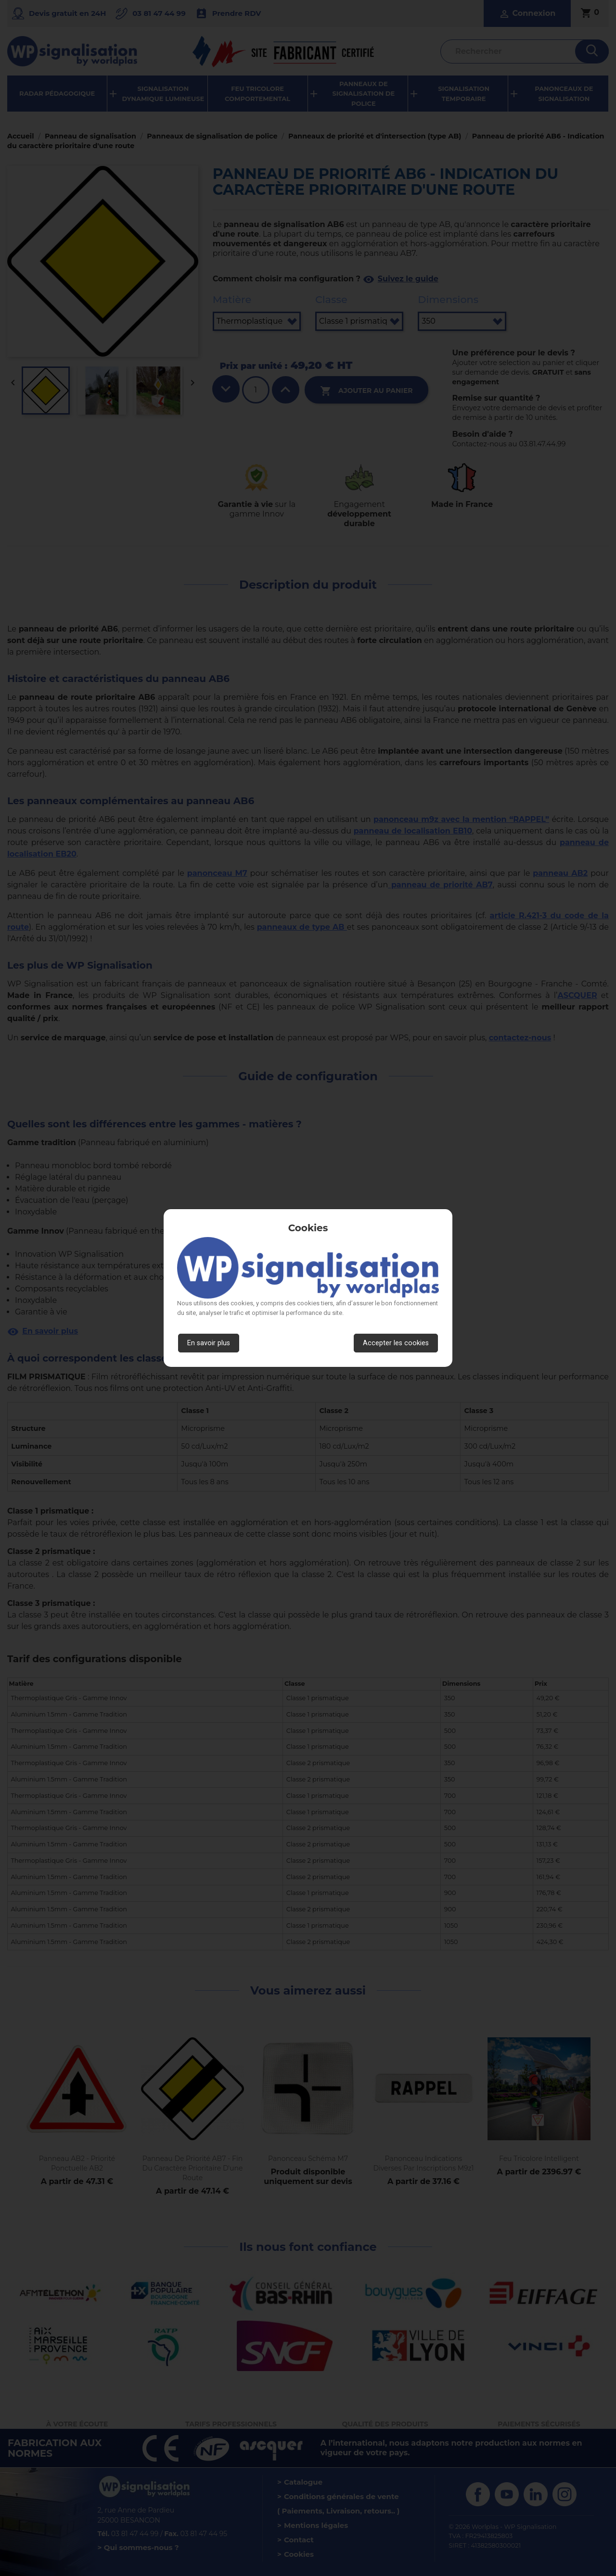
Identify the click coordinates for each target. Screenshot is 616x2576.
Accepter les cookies (396, 1343)
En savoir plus (208, 1343)
